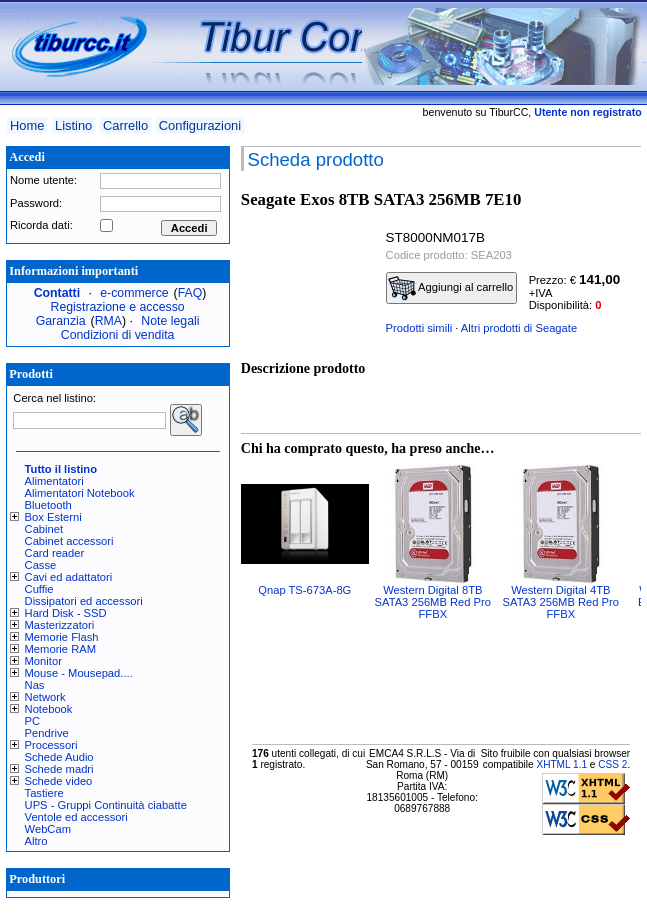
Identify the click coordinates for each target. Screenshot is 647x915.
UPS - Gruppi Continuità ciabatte (106, 805)
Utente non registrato (587, 112)
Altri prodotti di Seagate (519, 328)
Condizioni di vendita (118, 335)
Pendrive (47, 733)
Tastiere (44, 793)
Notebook (49, 709)
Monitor (43, 661)
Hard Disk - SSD (66, 613)
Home (27, 125)
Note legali (170, 321)
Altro (36, 841)
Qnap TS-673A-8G (304, 590)
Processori (51, 745)
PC (33, 721)
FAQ (190, 293)
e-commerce (134, 293)
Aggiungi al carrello (451, 288)
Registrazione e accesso (118, 307)
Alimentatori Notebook (80, 493)
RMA (108, 321)
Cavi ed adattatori (69, 577)
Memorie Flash (62, 637)
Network (45, 697)
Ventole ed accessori (76, 817)
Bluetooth (48, 505)
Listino (73, 125)
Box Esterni (53, 517)
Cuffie (39, 589)
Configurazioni (200, 125)
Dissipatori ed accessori (84, 601)
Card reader (55, 553)
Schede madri (59, 769)
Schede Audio (59, 757)
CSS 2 (612, 764)
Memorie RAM (60, 649)
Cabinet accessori (69, 541)
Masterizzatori (60, 625)
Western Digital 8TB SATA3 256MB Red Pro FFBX (433, 602)
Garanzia (61, 321)
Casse (41, 565)
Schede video (59, 781)
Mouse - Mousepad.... (79, 673)
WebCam (48, 829)
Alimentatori (54, 481)
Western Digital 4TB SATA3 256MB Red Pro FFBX (561, 602)
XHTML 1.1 (561, 764)
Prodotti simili (419, 328)
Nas (35, 685)
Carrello (125, 125)
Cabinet (44, 529)
